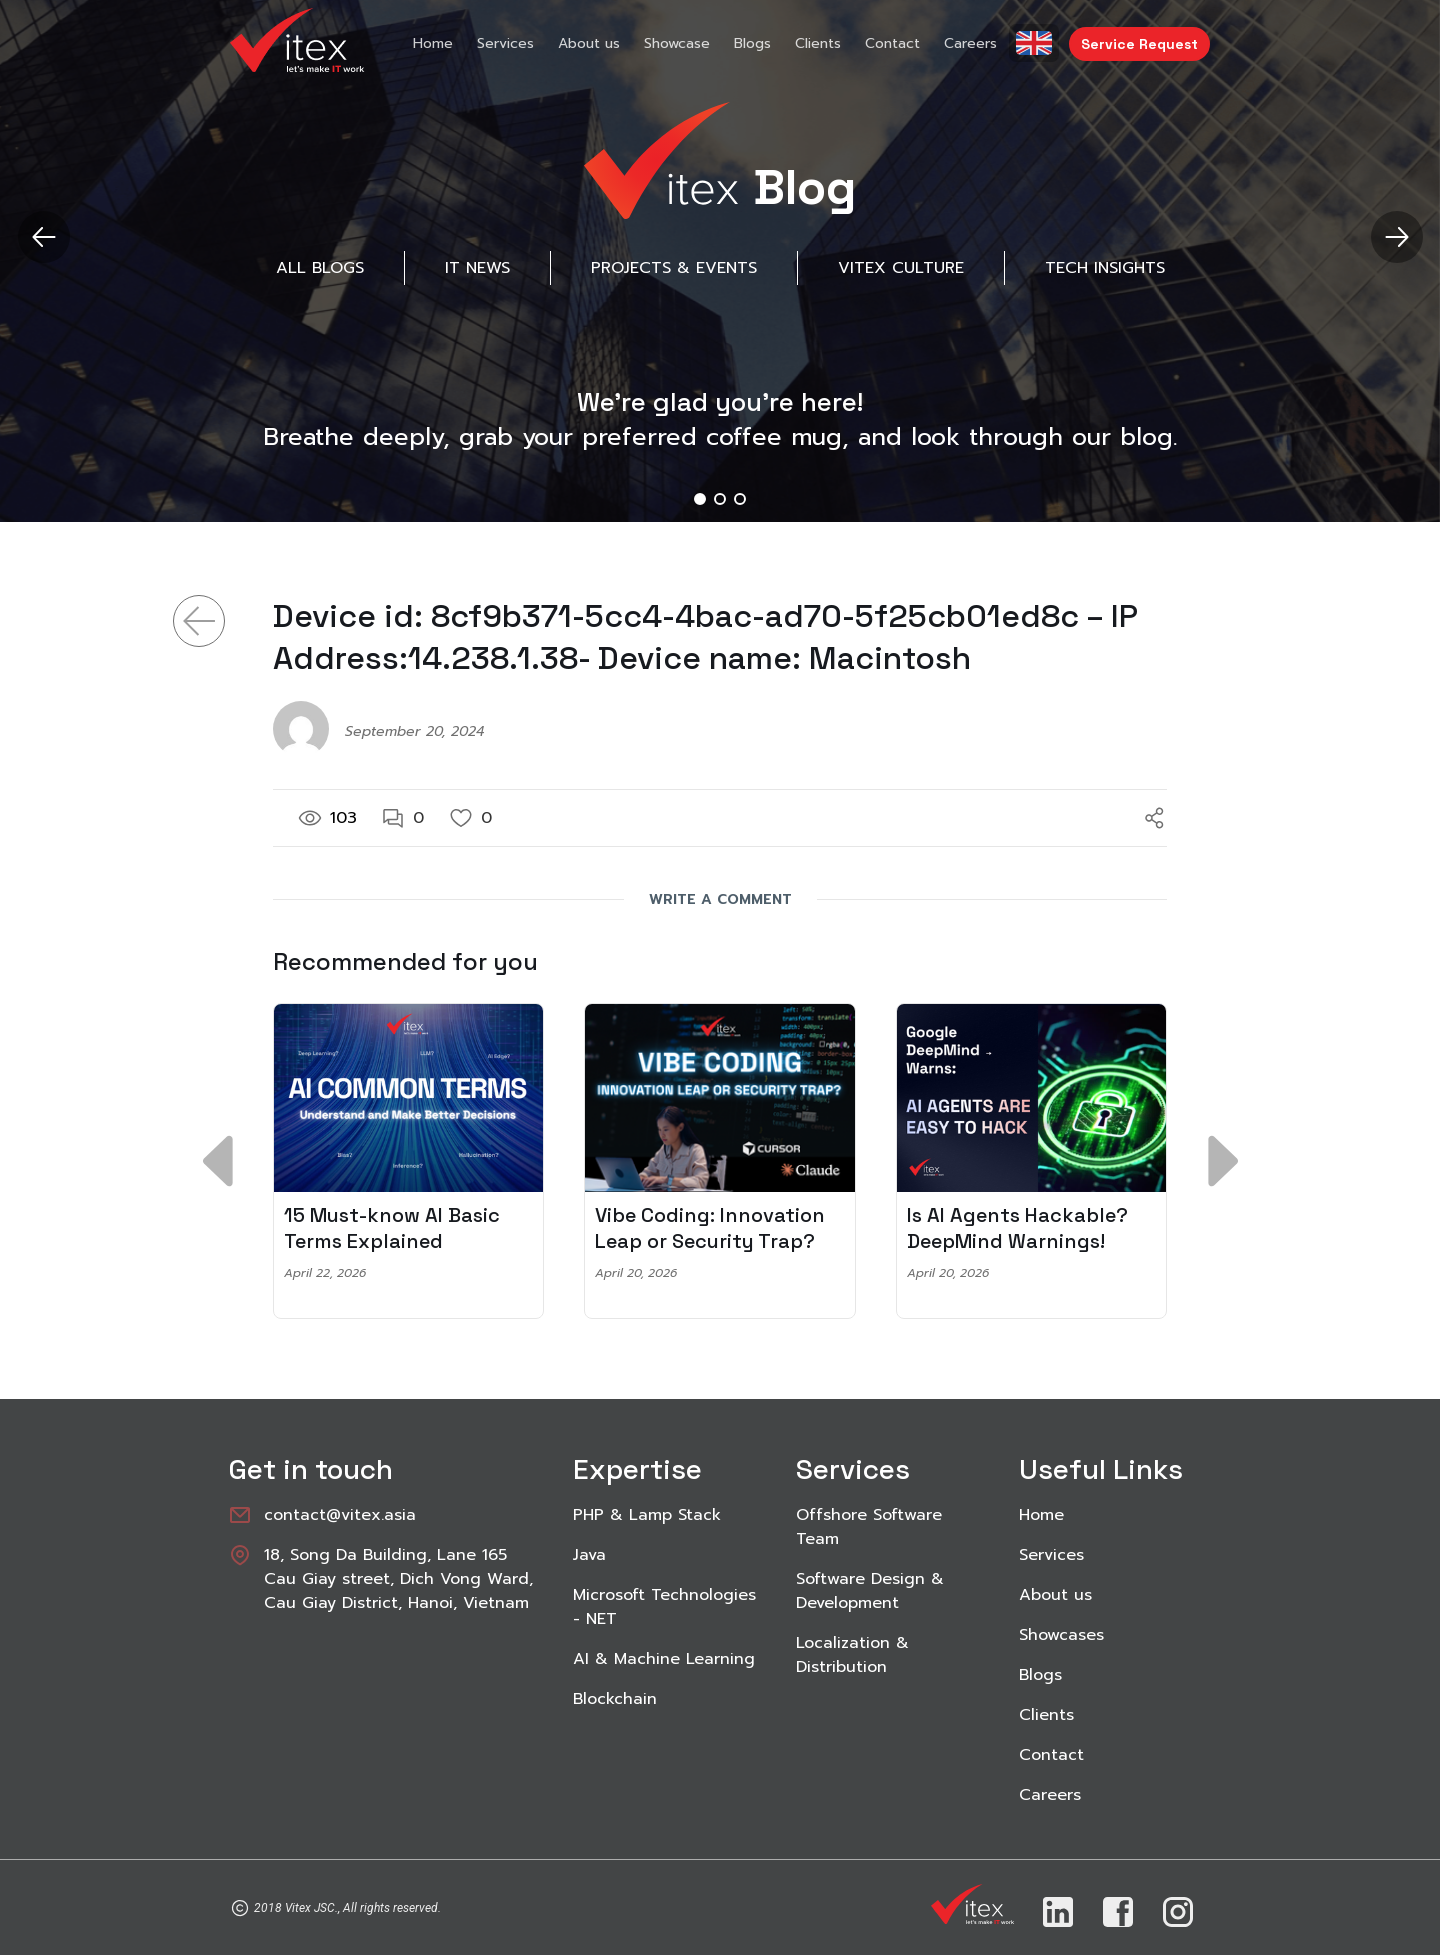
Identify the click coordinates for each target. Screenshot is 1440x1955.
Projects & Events (674, 268)
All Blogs (320, 268)
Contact (892, 43)
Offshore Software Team (869, 1527)
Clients (818, 43)
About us (589, 43)
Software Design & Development (870, 1591)
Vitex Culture (901, 268)
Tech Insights (1105, 268)
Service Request (1139, 44)
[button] (1396, 237)
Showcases (1061, 1635)
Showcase (677, 43)
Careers (970, 43)
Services (505, 43)
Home (433, 43)
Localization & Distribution (852, 1655)
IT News (477, 268)
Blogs (752, 43)
